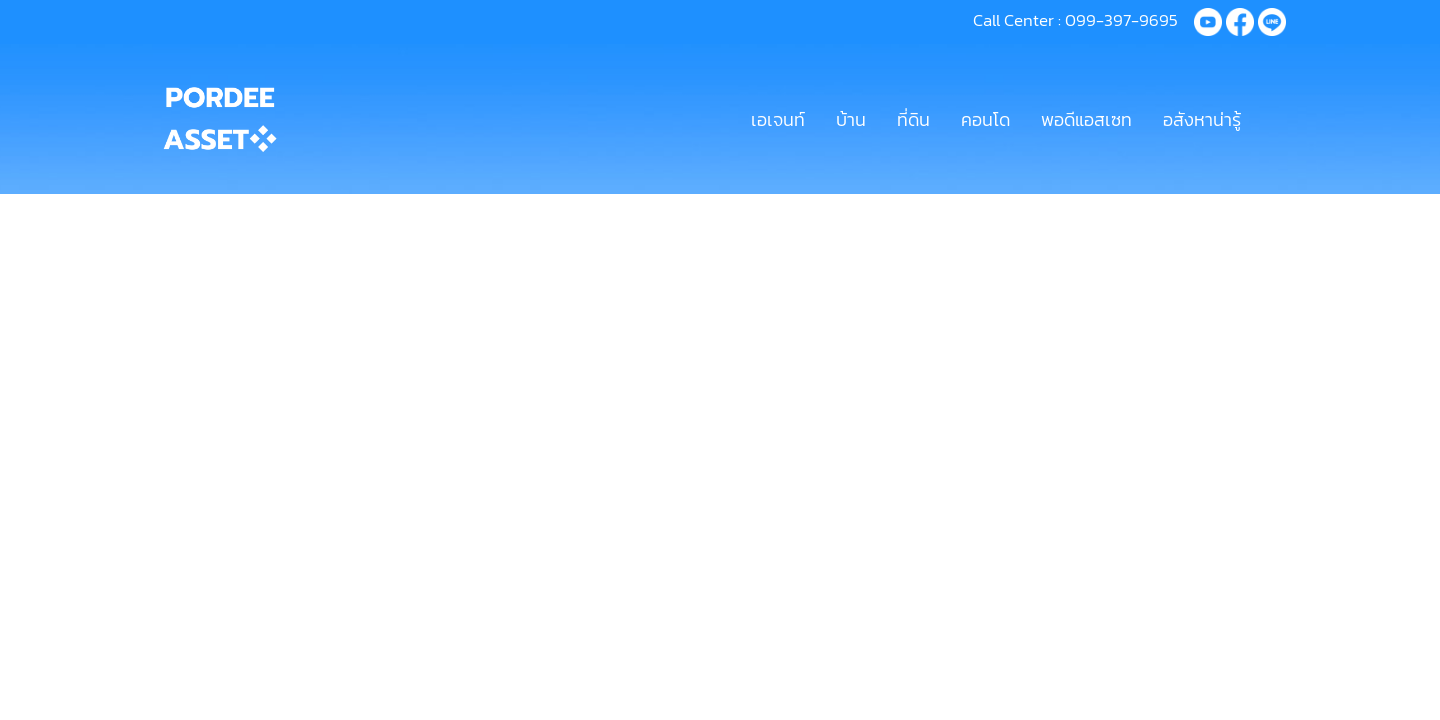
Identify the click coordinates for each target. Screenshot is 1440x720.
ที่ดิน (913, 119)
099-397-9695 (1121, 20)
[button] (1274, 119)
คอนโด (985, 119)
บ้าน (851, 119)
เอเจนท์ (778, 119)
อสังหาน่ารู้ (1202, 119)
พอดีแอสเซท (1086, 119)
